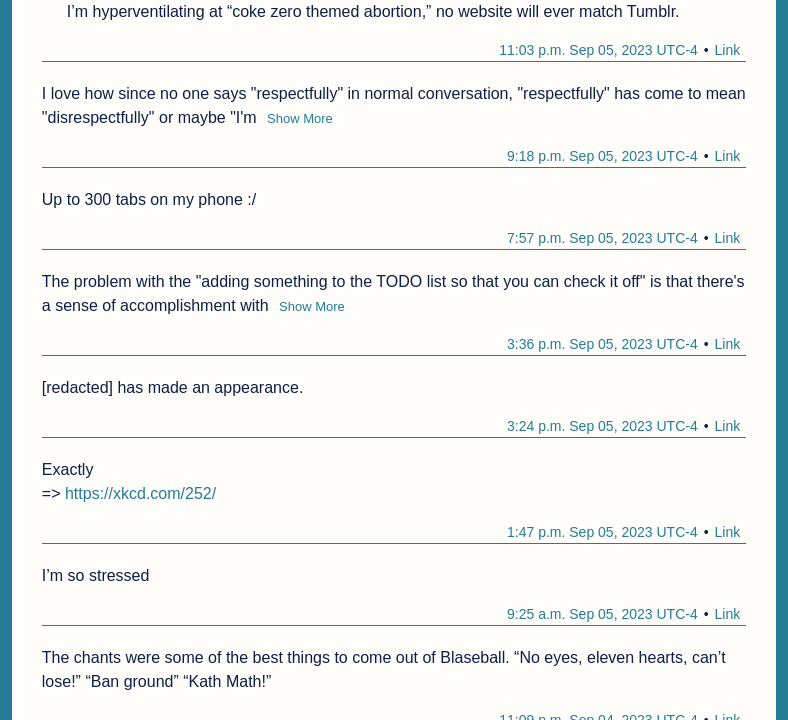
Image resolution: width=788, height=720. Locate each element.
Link (728, 50)
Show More (300, 118)
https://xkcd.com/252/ (140, 493)
